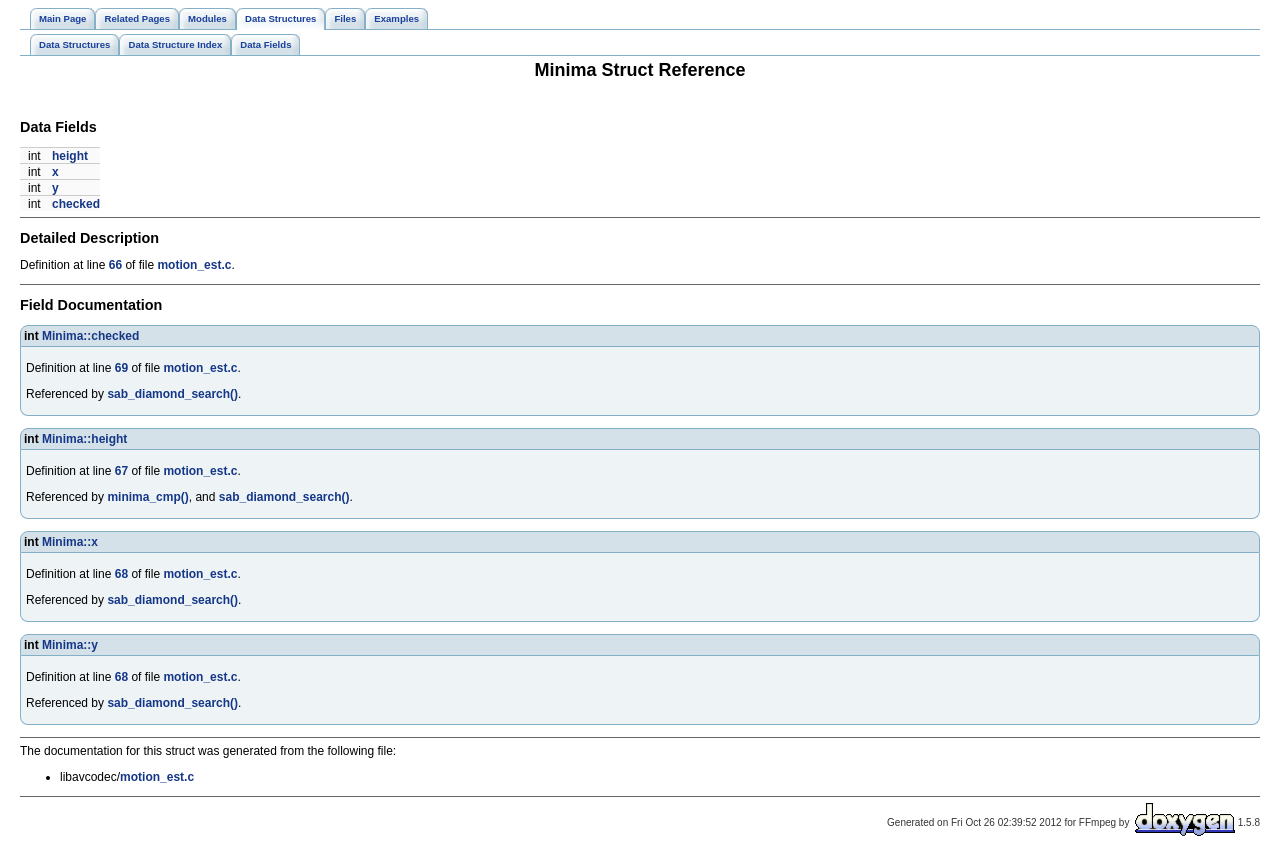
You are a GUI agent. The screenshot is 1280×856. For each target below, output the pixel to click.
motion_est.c (194, 265)
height (70, 156)
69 (121, 368)
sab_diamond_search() (172, 394)
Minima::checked (90, 336)
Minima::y (70, 645)
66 (115, 265)
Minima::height (84, 439)
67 (121, 471)
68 (121, 574)
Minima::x (70, 542)
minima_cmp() (147, 497)
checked (76, 204)
